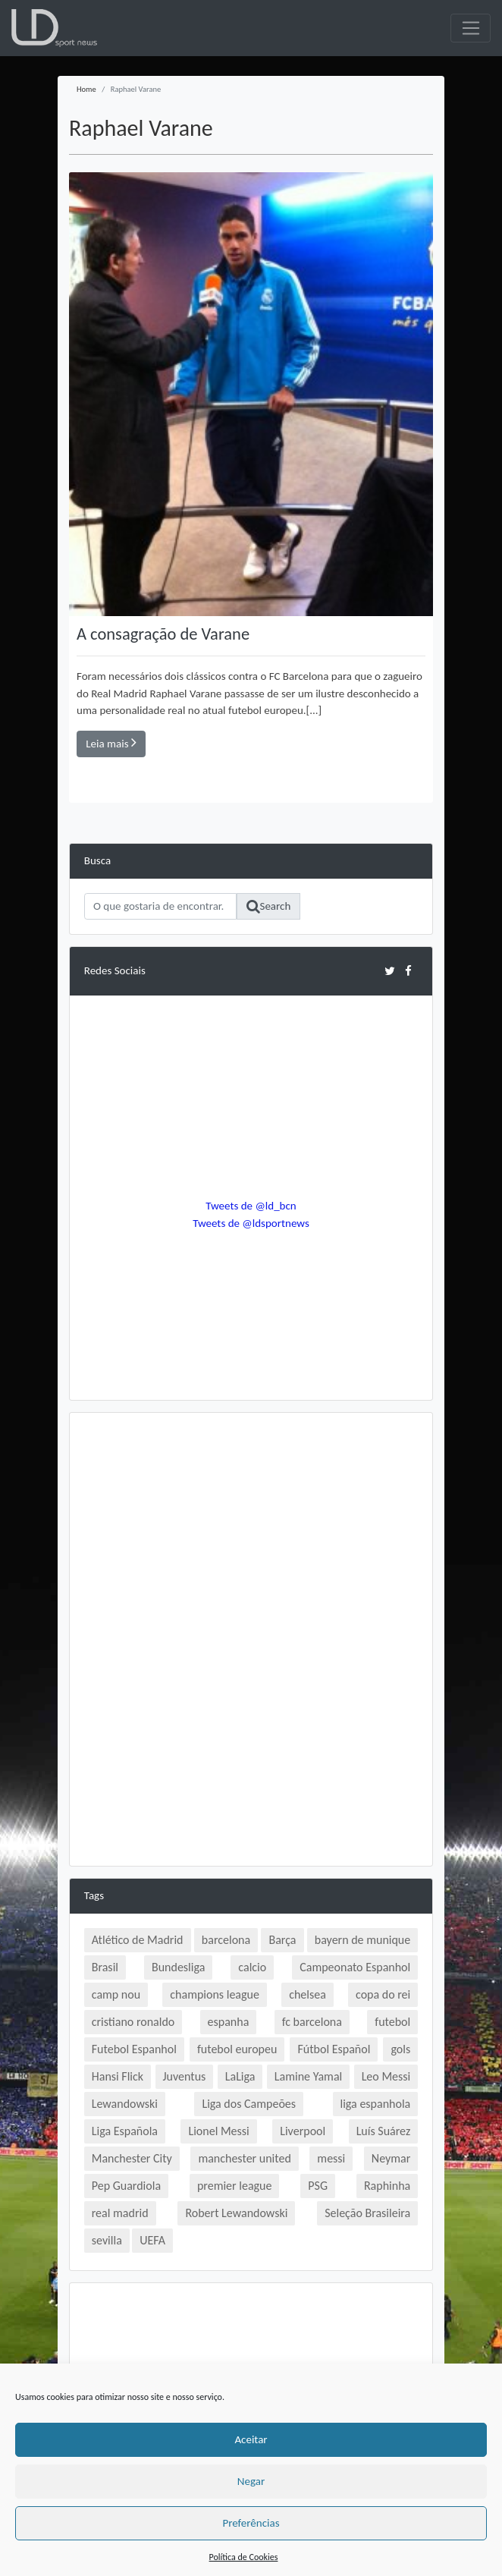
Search (268, 906)
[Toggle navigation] (470, 28)
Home (86, 89)
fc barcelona (312, 2022)
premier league (234, 2185)
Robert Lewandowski (236, 2213)
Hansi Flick (117, 2076)
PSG (318, 2185)
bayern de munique (362, 1940)
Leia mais (111, 742)
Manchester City (132, 2158)
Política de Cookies (243, 2557)
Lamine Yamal (308, 2076)
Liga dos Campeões (249, 2103)
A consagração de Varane (163, 634)
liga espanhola (375, 2103)
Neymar (391, 2158)
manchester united (244, 2158)
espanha (228, 2022)
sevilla (107, 2240)
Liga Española (125, 2131)
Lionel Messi (218, 2131)
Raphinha (387, 2185)
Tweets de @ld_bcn (251, 1206)
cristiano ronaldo (133, 2022)
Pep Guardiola (126, 2185)
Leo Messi (386, 2076)
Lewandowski (125, 2103)
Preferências (251, 2523)
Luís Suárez (383, 2131)
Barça (282, 1940)
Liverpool (302, 2131)
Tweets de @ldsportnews (251, 1223)
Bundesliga (178, 1967)
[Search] (160, 906)
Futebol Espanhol (134, 2049)
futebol (392, 2022)
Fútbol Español (333, 2049)
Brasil (105, 1967)
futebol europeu (237, 2049)
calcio (252, 1967)
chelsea (307, 1994)
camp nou (116, 1994)
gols (400, 2049)
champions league (214, 1994)
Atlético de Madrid (138, 1940)
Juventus (184, 2076)
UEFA (152, 2240)
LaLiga (240, 2076)
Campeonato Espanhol (355, 1967)
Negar (251, 2481)
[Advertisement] (251, 1532)
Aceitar (250, 2439)
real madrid (120, 2213)
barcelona (226, 1940)
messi (331, 2158)
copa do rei (383, 1994)
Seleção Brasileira (367, 2213)
